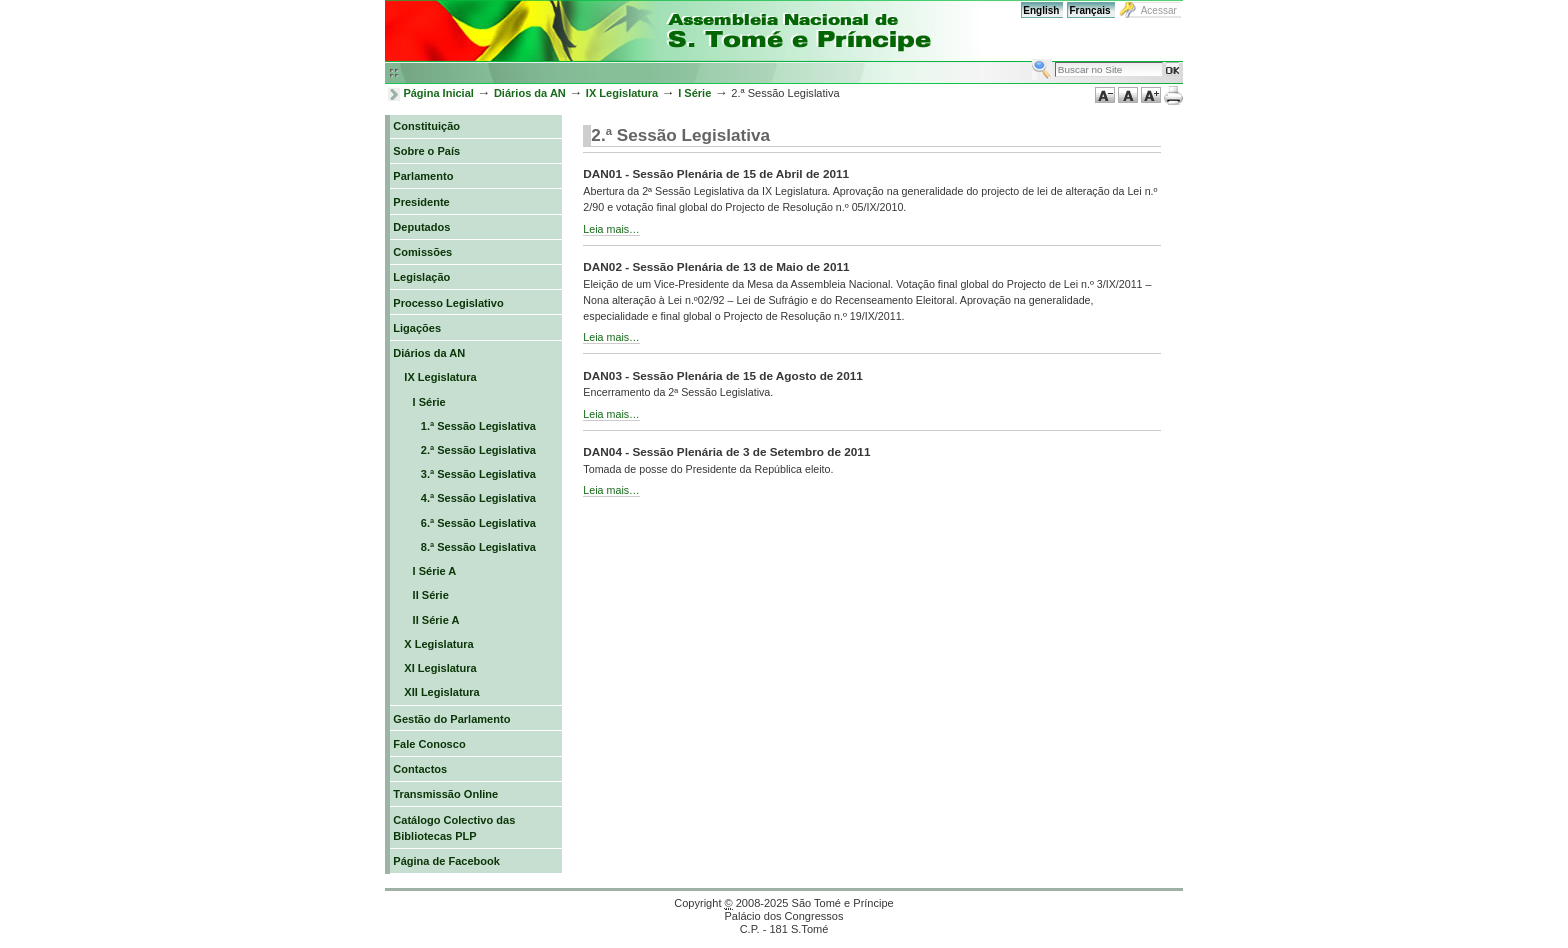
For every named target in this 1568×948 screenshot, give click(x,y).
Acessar (1159, 10)
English (1041, 10)
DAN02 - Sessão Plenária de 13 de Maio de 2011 (716, 266)
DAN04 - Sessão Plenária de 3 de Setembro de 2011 (726, 451)
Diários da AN (530, 93)
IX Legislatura (622, 93)
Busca (1031, 58)
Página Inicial (438, 93)
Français (1089, 10)
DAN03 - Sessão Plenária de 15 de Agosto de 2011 (722, 375)
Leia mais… (611, 229)
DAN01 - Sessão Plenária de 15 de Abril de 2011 (716, 173)
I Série (694, 93)
